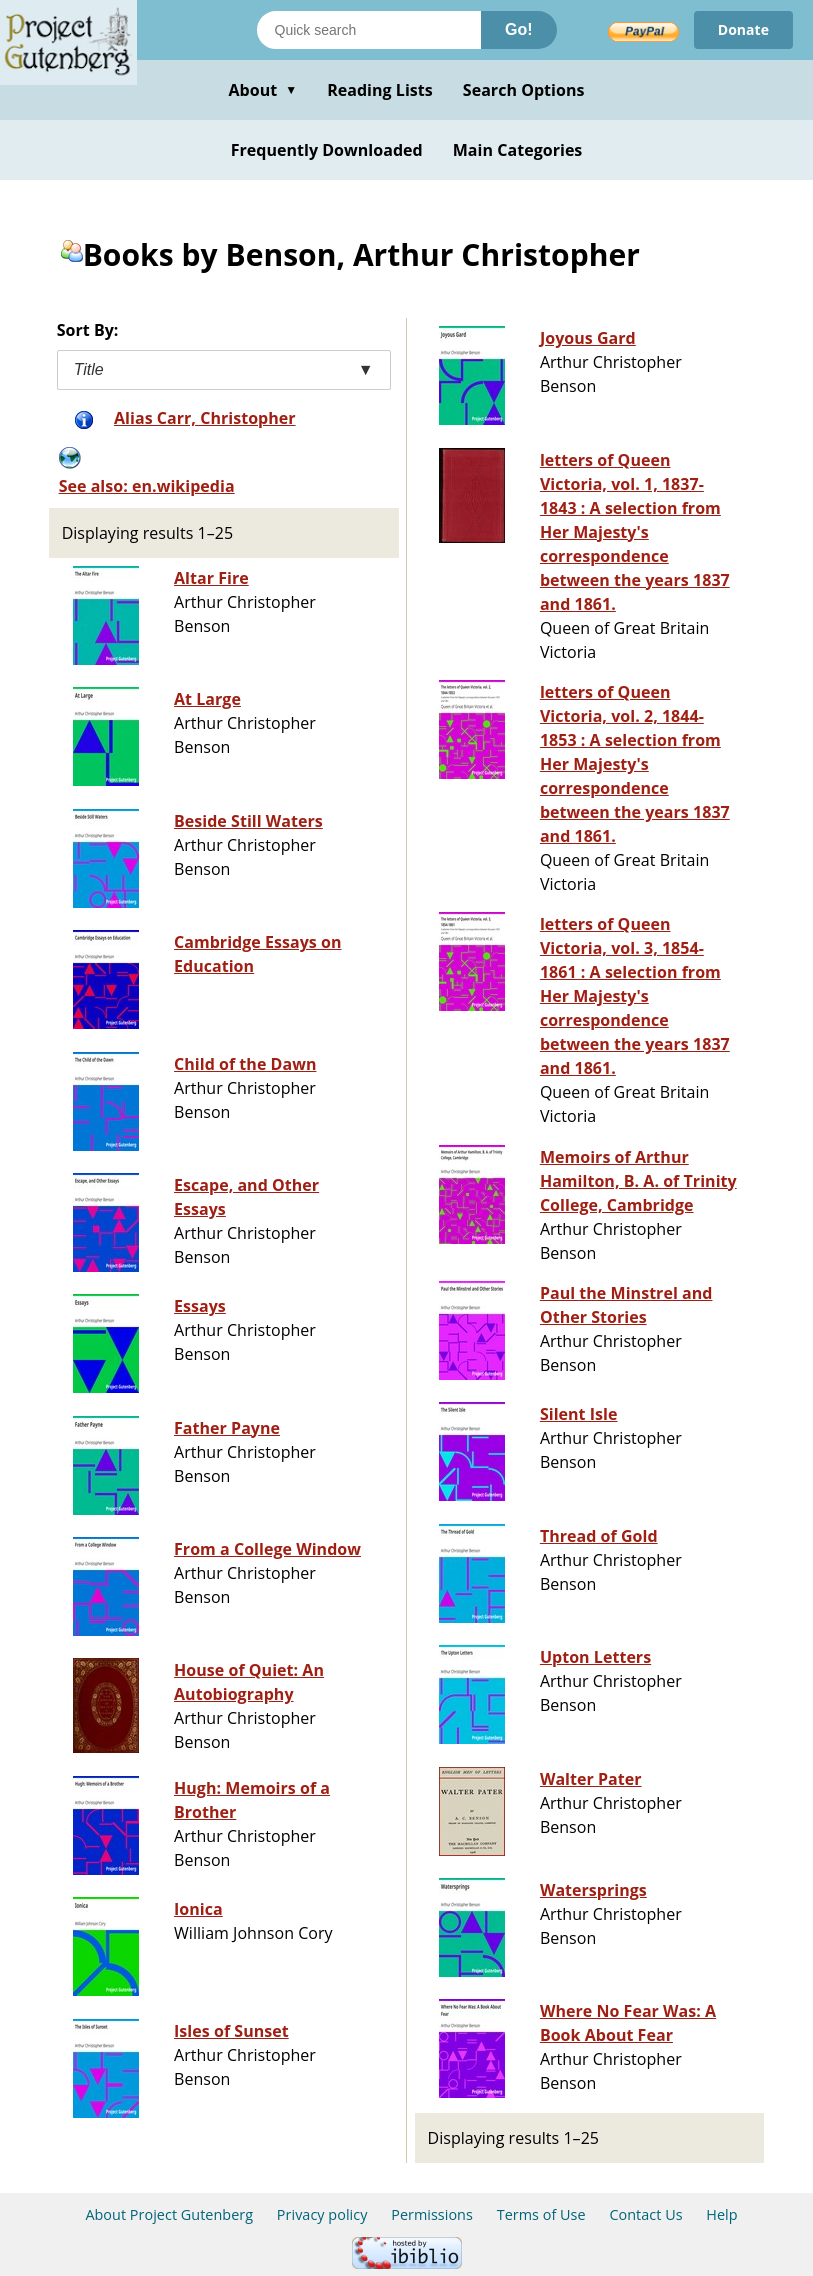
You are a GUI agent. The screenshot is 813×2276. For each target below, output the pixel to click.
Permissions (432, 2214)
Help (721, 2214)
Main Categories (518, 150)
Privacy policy (322, 2214)
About (262, 90)
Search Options (524, 90)
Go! (519, 29)
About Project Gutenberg (169, 2214)
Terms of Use (541, 2214)
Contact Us (645, 2214)
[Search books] (369, 30)
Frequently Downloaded (327, 150)
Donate (743, 29)
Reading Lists (380, 90)
